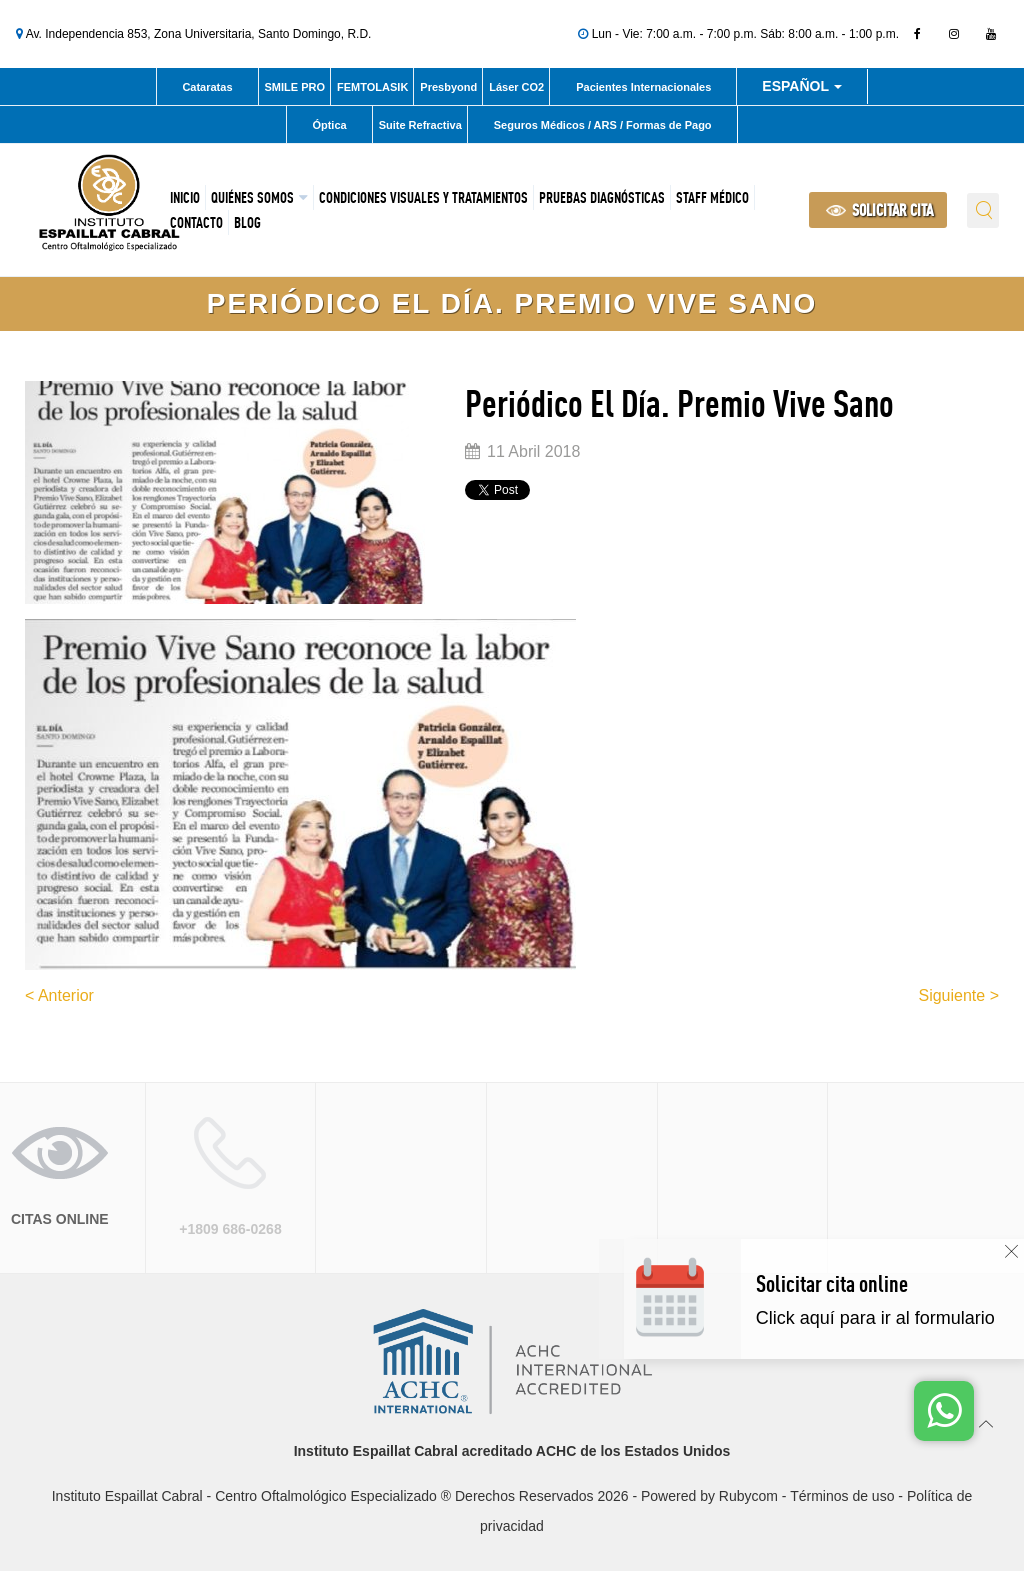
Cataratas (207, 87)
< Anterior (59, 995)
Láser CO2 (516, 87)
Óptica (329, 125)
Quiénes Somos (252, 197)
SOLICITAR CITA (879, 210)
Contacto (196, 222)
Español (801, 89)
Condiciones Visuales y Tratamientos (423, 197)
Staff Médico (712, 197)
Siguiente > (958, 995)
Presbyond (448, 87)
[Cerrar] (1011, 1251)
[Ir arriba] (986, 1422)
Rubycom (748, 1496)
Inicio (185, 197)
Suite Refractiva (420, 125)
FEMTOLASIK (372, 87)
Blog (247, 222)
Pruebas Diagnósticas (602, 197)
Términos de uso (842, 1496)
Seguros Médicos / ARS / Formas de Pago (603, 125)
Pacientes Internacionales (643, 87)
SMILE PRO (295, 87)
